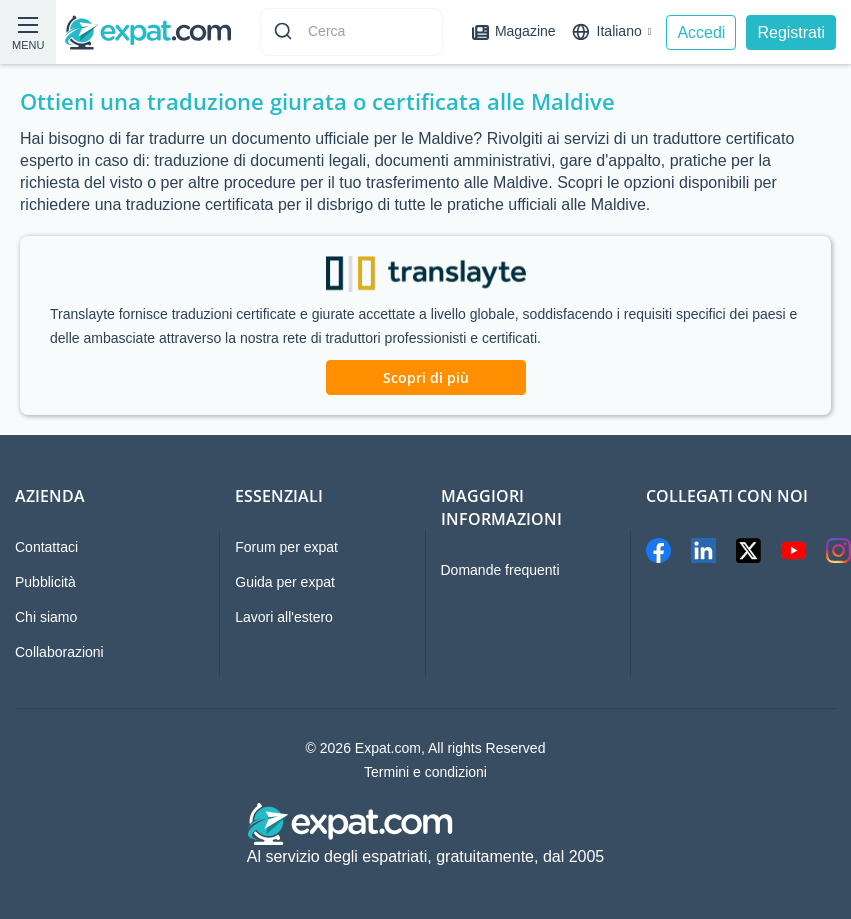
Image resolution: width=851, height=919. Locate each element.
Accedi (701, 32)
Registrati (791, 32)
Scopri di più (426, 377)
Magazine (514, 31)
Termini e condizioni (425, 772)
